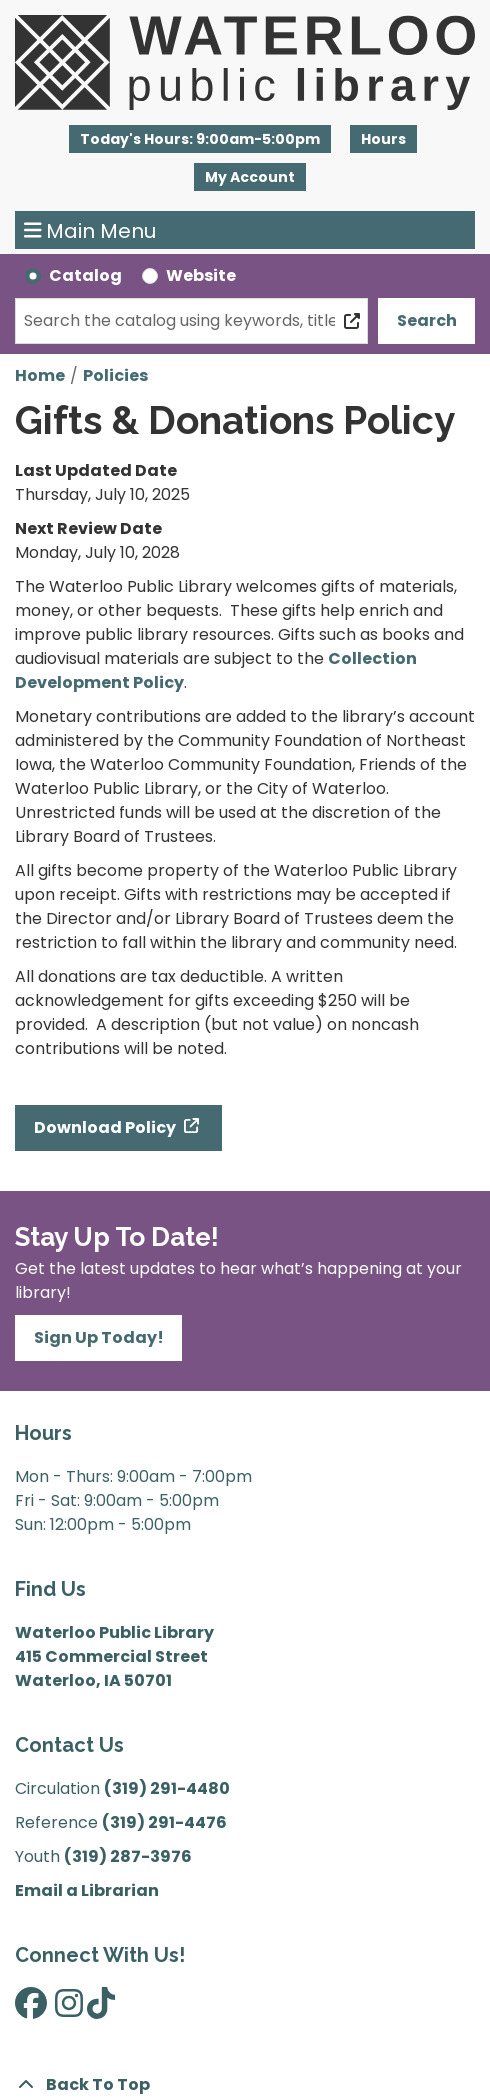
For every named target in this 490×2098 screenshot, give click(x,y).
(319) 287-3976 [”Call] (128, 1856)
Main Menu (90, 230)
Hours (383, 139)
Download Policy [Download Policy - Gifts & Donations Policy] (106, 1127)
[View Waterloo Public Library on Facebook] (31, 2009)
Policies (115, 375)
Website (201, 275)
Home (40, 375)
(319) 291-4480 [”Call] (167, 1788)
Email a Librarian (87, 1890)
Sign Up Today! (99, 1337)
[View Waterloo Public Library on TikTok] (101, 2009)
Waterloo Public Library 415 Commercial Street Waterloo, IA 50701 (114, 1656)
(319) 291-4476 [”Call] (164, 1822)
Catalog (85, 275)
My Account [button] (250, 177)
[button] (200, 139)
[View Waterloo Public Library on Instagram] (69, 2009)
